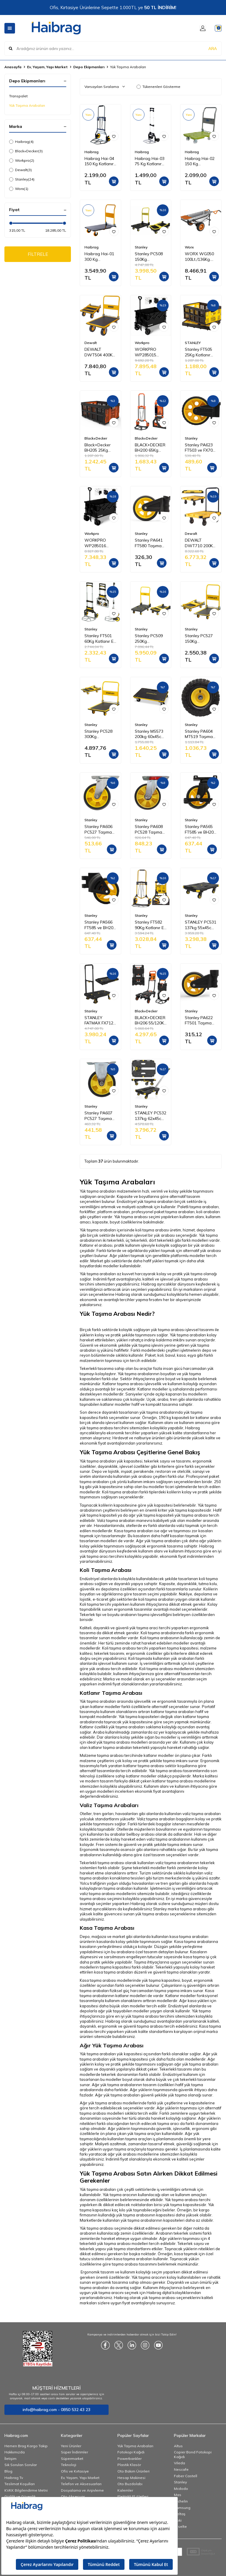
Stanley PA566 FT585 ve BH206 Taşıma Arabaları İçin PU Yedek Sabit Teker (100, 925)
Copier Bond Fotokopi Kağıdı (193, 2454)
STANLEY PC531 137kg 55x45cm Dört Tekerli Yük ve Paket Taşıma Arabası (201, 925)
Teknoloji (68, 2465)
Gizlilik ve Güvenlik (20, 2496)
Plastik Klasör (129, 2465)
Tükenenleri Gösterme (158, 86)
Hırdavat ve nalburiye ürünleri (138, 1437)
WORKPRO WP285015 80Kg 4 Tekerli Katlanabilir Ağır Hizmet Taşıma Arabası (150, 352)
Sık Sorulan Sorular (20, 2465)
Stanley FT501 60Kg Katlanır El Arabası (99, 638)
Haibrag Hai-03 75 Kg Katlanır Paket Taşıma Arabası (149, 161)
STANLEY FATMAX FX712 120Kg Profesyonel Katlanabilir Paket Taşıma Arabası (98, 1020)
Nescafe (181, 2469)
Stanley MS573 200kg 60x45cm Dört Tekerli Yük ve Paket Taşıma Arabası (151, 734)
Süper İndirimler (74, 2452)
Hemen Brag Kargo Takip (26, 2446)
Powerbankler (129, 2458)
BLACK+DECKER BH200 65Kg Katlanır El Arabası (150, 447)
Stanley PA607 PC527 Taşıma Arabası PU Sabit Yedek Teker (98, 1115)
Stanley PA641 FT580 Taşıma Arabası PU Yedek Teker (149, 543)
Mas (177, 2494)
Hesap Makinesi (131, 2477)
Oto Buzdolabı (129, 2484)
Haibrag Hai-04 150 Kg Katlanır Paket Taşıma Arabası (99, 161)
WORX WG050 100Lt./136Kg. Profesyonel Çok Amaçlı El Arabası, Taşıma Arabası (200, 256)
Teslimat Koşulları (19, 2484)
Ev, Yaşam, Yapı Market (47, 67)
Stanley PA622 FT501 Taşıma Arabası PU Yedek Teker (199, 1020)
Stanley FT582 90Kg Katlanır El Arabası (150, 925)
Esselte (180, 2526)
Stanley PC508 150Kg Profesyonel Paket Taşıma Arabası (149, 256)
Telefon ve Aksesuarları (81, 2484)
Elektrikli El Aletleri (132, 2496)
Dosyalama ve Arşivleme (82, 2490)
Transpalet (18, 96)
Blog (8, 2471)
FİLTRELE (37, 255)
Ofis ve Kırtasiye (75, 2471)
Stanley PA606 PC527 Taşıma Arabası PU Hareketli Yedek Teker (99, 829)
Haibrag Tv (13, 2477)
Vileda (179, 2463)
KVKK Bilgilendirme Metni (26, 2490)
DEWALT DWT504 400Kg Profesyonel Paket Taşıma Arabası (99, 352)
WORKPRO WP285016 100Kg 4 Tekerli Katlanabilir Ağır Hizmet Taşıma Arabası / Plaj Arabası (99, 543)
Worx (18, 188)
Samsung (182, 2507)
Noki (178, 2520)
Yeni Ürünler (71, 2446)
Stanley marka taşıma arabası (180, 1908)
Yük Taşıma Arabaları (27, 105)
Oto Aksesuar (73, 2496)
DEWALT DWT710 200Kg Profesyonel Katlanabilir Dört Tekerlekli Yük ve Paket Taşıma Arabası (200, 543)
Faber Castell (185, 2476)
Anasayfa (12, 67)
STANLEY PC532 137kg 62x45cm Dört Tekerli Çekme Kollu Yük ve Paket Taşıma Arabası (151, 1115)
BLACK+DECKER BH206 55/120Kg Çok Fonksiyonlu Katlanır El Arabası (151, 1020)
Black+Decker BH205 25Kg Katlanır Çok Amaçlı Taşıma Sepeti (98, 447)
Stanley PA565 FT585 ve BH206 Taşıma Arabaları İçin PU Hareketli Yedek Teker (200, 829)
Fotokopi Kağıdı (130, 2452)
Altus (178, 2446)
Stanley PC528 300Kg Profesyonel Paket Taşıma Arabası (98, 734)
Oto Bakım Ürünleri (133, 2471)
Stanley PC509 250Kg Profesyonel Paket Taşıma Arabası (149, 638)
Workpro (21, 160)
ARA (212, 48)
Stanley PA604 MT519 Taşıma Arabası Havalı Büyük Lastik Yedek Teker (199, 734)
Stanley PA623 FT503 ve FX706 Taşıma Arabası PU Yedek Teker (200, 447)
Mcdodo (181, 2488)
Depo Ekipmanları (88, 67)
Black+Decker (26, 151)
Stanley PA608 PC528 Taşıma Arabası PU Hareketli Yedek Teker (150, 829)
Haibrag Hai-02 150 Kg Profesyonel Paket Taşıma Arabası (200, 161)
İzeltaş (179, 2514)
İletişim (10, 2458)
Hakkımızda (14, 2452)
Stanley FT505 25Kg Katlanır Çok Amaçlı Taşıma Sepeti (198, 352)
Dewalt (20, 170)
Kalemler (125, 2490)
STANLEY (193, 342)
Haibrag (21, 141)
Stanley (21, 179)
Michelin (181, 2501)
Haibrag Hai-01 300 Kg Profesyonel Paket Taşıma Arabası (99, 256)
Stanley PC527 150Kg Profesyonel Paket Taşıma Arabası (199, 638)
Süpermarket (72, 2458)
